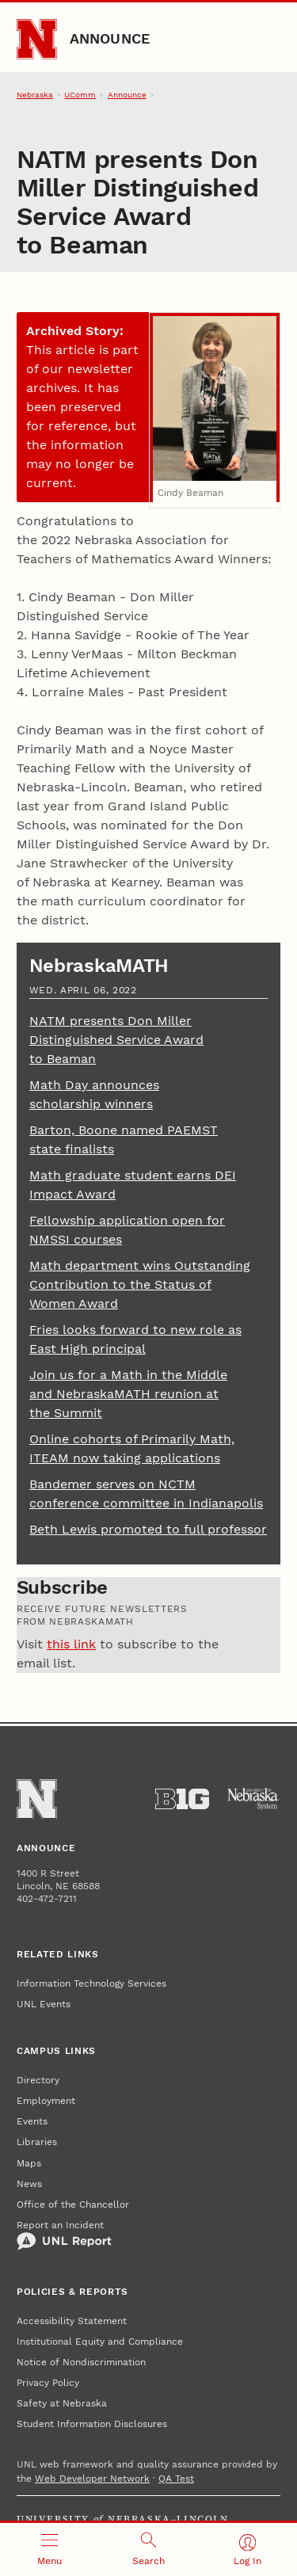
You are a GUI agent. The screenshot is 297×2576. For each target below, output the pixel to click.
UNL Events (43, 2004)
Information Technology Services (91, 1983)
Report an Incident (64, 2235)
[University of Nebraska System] (253, 1799)
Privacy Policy (48, 2382)
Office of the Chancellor (73, 2204)
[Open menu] (49, 2549)
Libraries (37, 2141)
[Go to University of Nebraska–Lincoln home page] (37, 39)
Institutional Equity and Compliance (100, 2341)
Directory (38, 2080)
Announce (110, 38)
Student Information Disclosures (92, 2423)
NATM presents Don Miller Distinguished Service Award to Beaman (116, 1039)
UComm (80, 94)
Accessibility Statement (72, 2320)
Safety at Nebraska (62, 2403)
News (29, 2183)
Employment (46, 2100)
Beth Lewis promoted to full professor (148, 1529)
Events (32, 2121)
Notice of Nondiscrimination (81, 2362)
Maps (29, 2163)
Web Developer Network (92, 2478)
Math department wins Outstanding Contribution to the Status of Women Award (139, 1284)
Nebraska (35, 94)
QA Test (176, 2478)
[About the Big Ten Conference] (182, 1799)
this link (71, 1644)
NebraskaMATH (99, 966)
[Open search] (148, 2549)
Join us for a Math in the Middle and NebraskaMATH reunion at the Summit (128, 1393)
